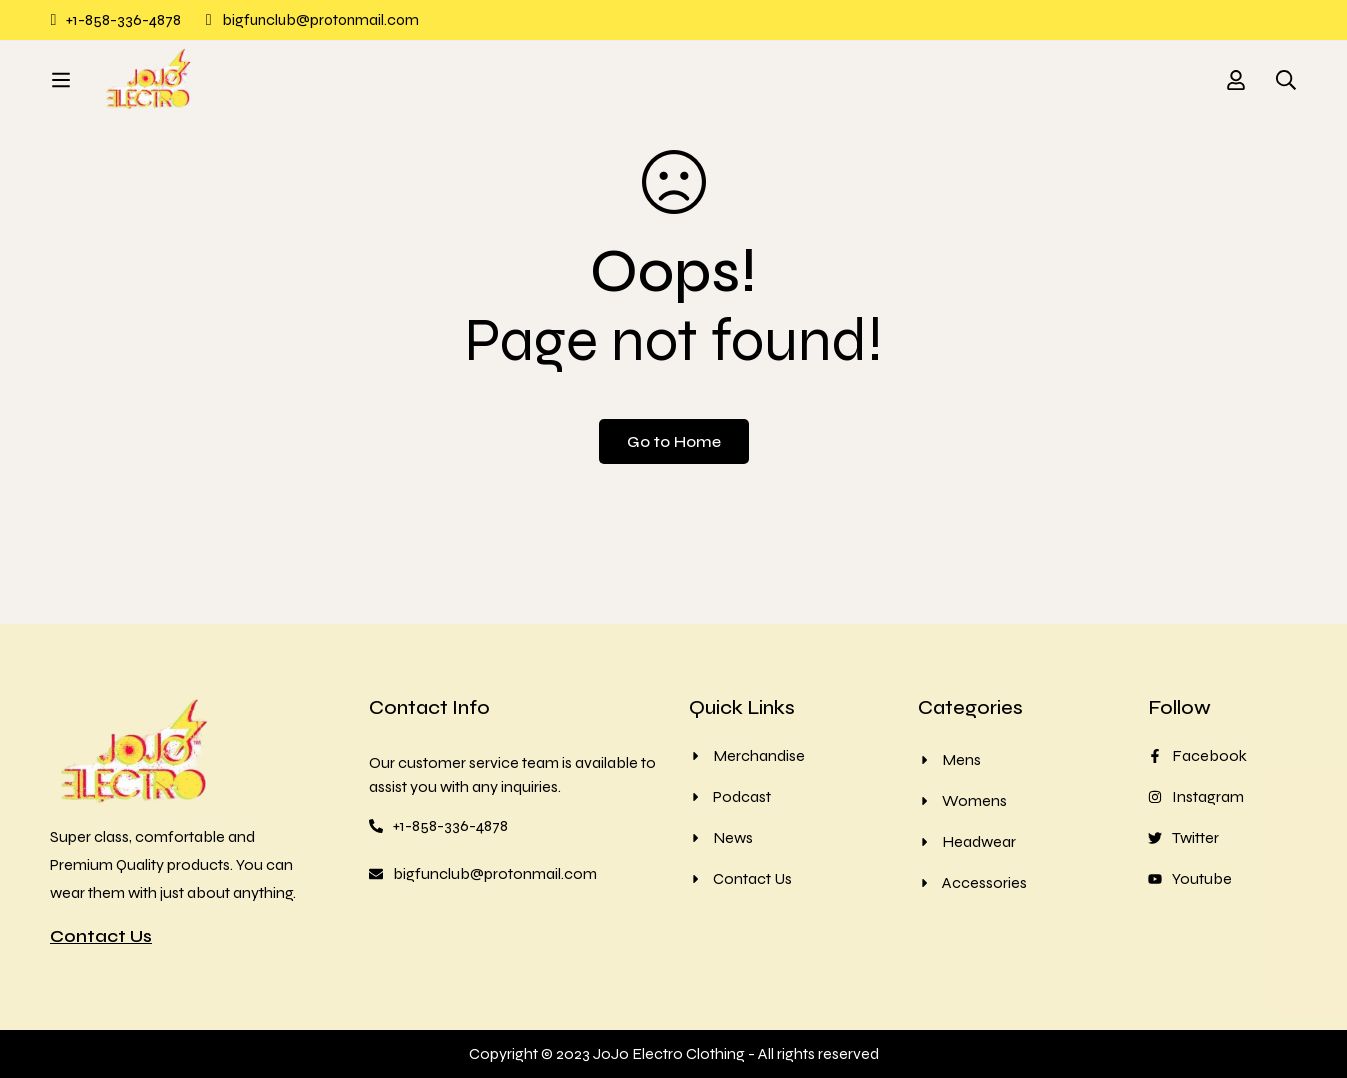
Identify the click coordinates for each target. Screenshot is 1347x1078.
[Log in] (1236, 89)
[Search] (1286, 89)
